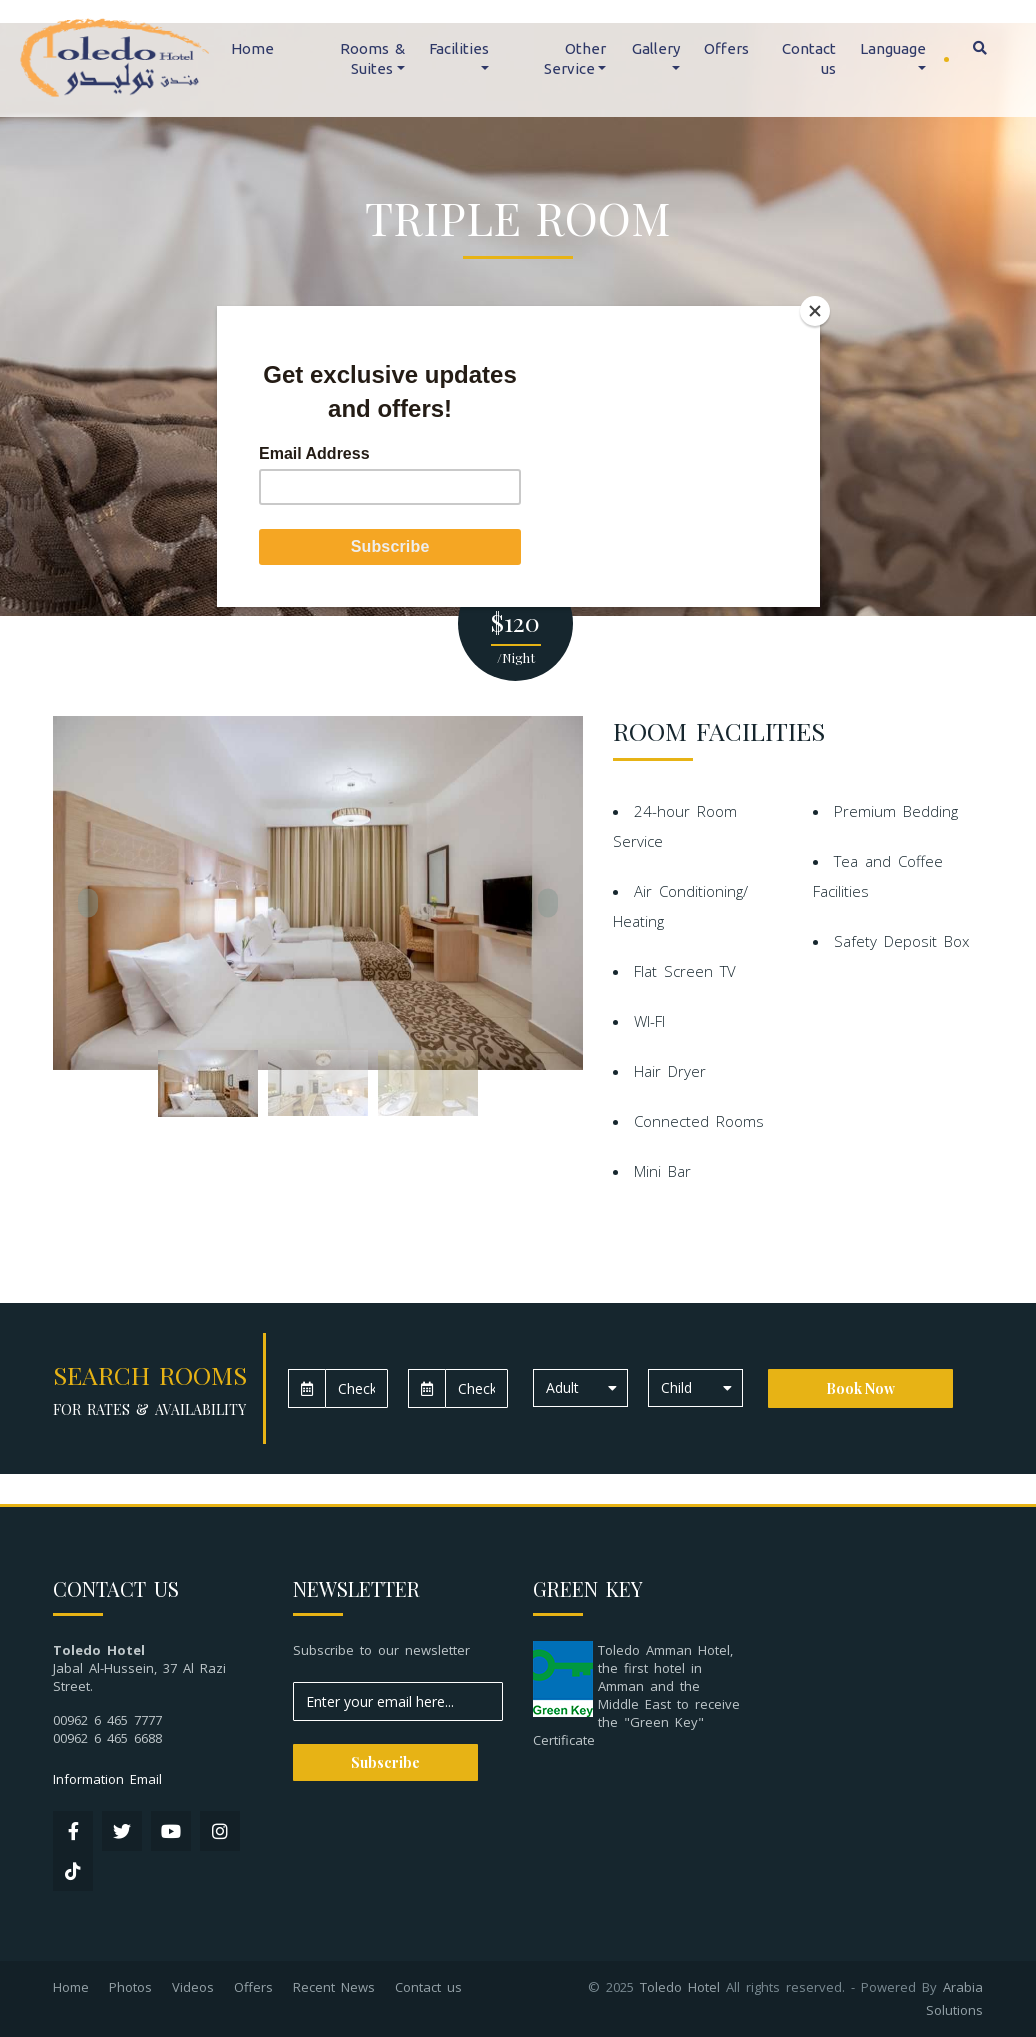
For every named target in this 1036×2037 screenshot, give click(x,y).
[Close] (815, 311)
